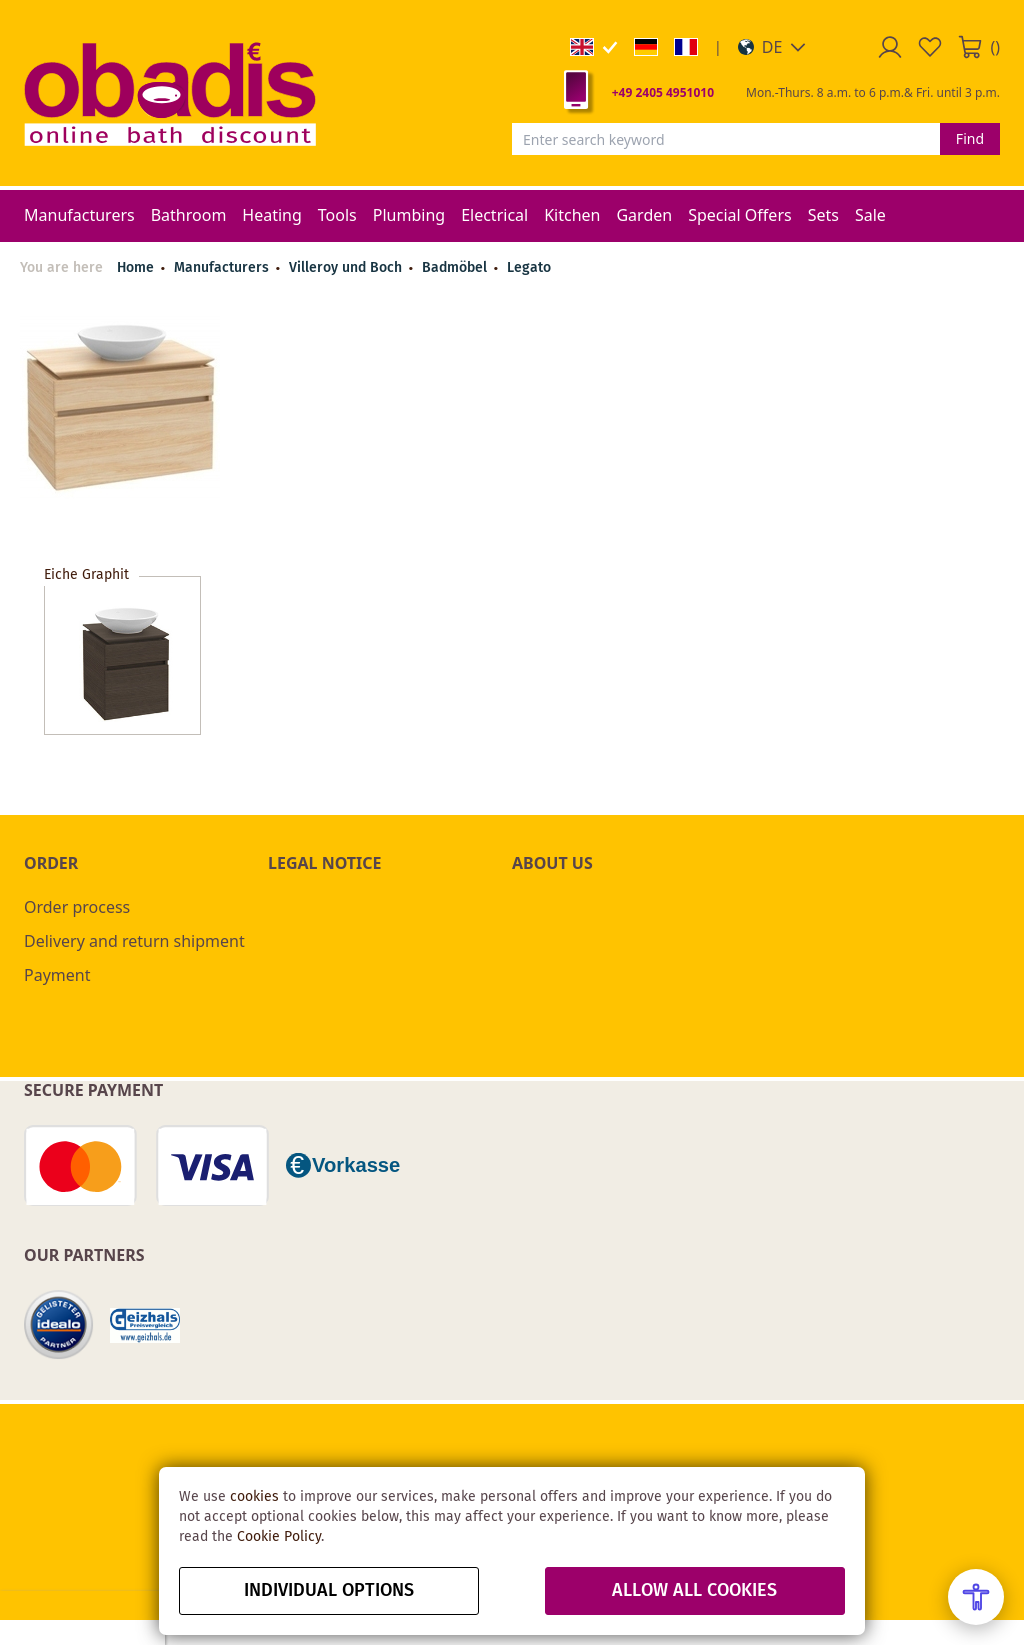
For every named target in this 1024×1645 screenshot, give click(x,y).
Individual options (329, 1591)
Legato (529, 268)
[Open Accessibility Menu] (976, 1597)
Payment (57, 975)
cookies (254, 1497)
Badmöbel (456, 268)
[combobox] (726, 139)
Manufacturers (223, 268)
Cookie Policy (279, 1537)
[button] (772, 47)
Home (135, 268)
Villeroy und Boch (347, 268)
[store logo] (170, 93)
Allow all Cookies (694, 1591)
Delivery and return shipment (134, 941)
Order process (77, 907)
